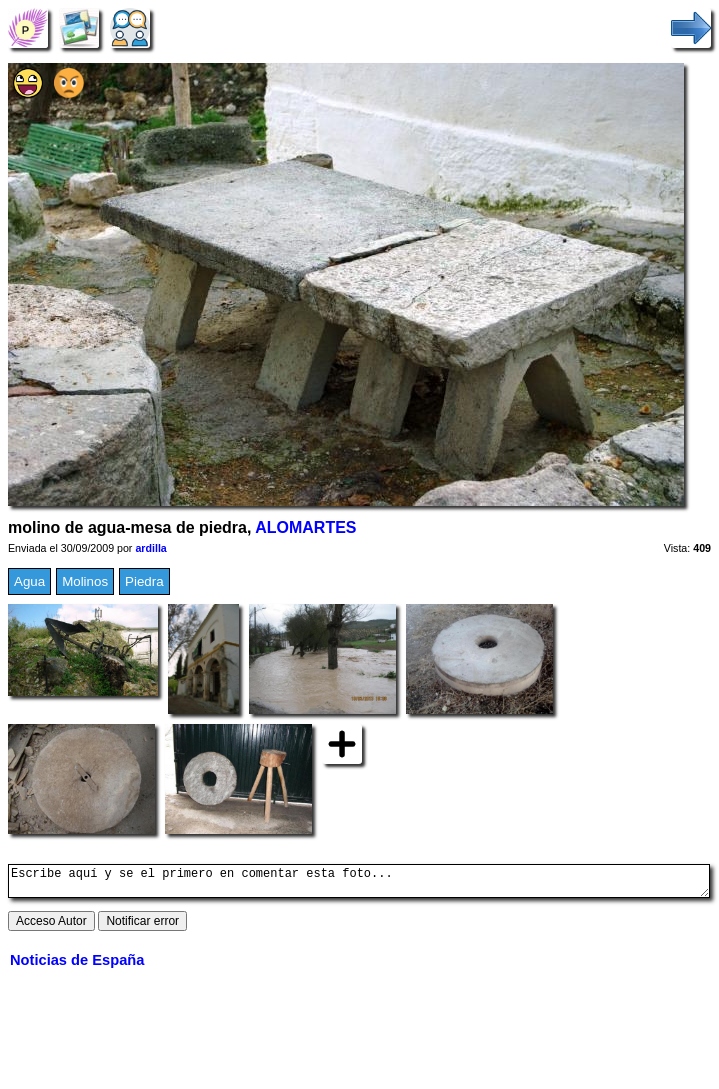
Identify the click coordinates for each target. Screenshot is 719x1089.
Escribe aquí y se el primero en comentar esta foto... (359, 884)
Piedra (144, 581)
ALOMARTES (305, 527)
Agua (29, 581)
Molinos (85, 581)
